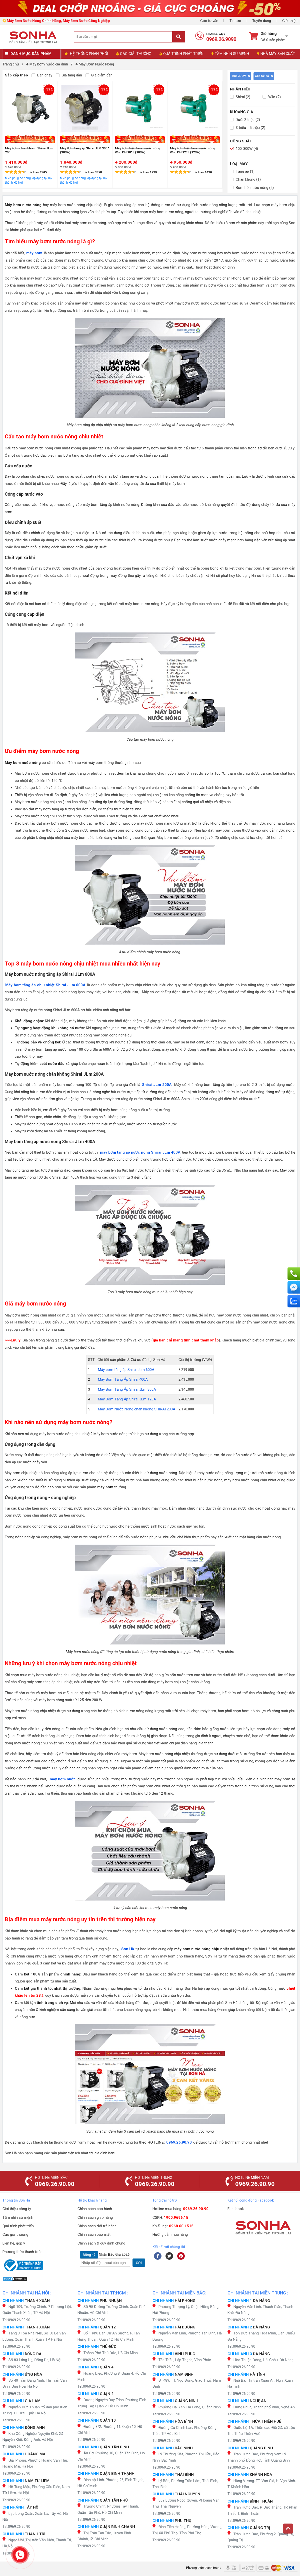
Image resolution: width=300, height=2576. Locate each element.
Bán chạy (42, 75)
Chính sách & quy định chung (101, 2243)
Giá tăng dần (69, 75)
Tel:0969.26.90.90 (16, 2320)
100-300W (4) (244, 149)
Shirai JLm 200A (157, 1084)
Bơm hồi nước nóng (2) (252, 188)
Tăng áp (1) (242, 171)
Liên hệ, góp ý (13, 2243)
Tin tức (235, 20)
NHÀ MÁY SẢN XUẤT (276, 53)
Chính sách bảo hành (95, 2209)
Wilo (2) (271, 97)
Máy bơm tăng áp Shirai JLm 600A (126, 1369)
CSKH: (170, 2217)
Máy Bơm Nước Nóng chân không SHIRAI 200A (136, 1409)
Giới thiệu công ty (16, 2209)
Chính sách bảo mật (94, 2234)
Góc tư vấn (209, 20)
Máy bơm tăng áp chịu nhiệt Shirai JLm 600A (45, 985)
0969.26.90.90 (179, 2142)
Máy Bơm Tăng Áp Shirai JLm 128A (127, 1399)
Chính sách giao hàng (95, 2217)
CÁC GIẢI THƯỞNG (133, 53)
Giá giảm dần (99, 75)
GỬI (139, 2263)
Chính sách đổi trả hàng (97, 2226)
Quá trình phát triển (18, 2226)
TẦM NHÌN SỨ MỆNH (230, 53)
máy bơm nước (62, 1779)
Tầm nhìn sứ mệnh (17, 2217)
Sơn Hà (127, 1949)
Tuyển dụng (261, 20)
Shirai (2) (240, 97)
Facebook (236, 2209)
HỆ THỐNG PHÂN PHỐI (89, 53)
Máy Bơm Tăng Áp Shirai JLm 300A (127, 1389)
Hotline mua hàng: (180, 2209)
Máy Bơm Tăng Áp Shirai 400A (123, 1379)
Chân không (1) (245, 179)
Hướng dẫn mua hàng (170, 2234)
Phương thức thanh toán (22, 2252)
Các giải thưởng (15, 2234)
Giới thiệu (290, 20)
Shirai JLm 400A (140, 1152)
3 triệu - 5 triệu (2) (247, 128)
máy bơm (34, 253)
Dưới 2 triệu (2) (245, 120)
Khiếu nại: (173, 2226)
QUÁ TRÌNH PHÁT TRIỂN (182, 53)
